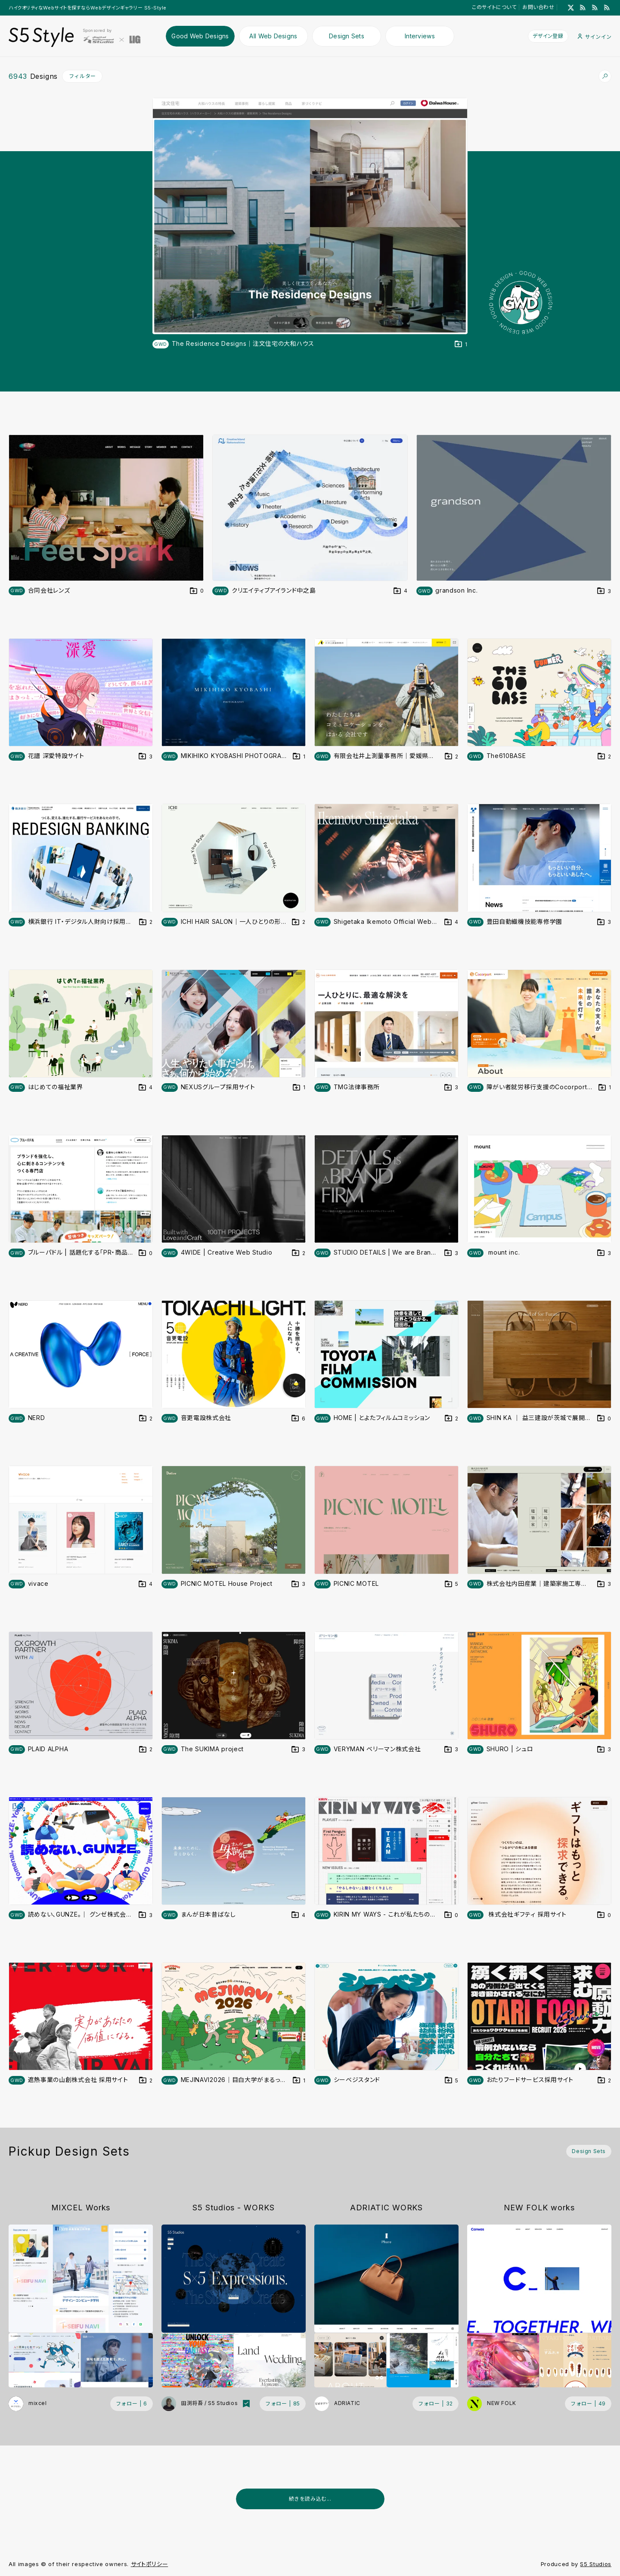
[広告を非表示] (606, 2520)
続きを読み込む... (310, 2498)
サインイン (594, 37)
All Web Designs (273, 36)
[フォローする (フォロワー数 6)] (131, 2403)
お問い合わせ (538, 7)
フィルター (82, 76)
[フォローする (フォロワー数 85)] (283, 2403)
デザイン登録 (548, 36)
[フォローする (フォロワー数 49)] (588, 2403)
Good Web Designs (200, 36)
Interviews (420, 36)
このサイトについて (494, 7)
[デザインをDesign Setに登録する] (461, 344)
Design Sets (346, 36)
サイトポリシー (149, 2563)
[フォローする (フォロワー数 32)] (435, 2403)
